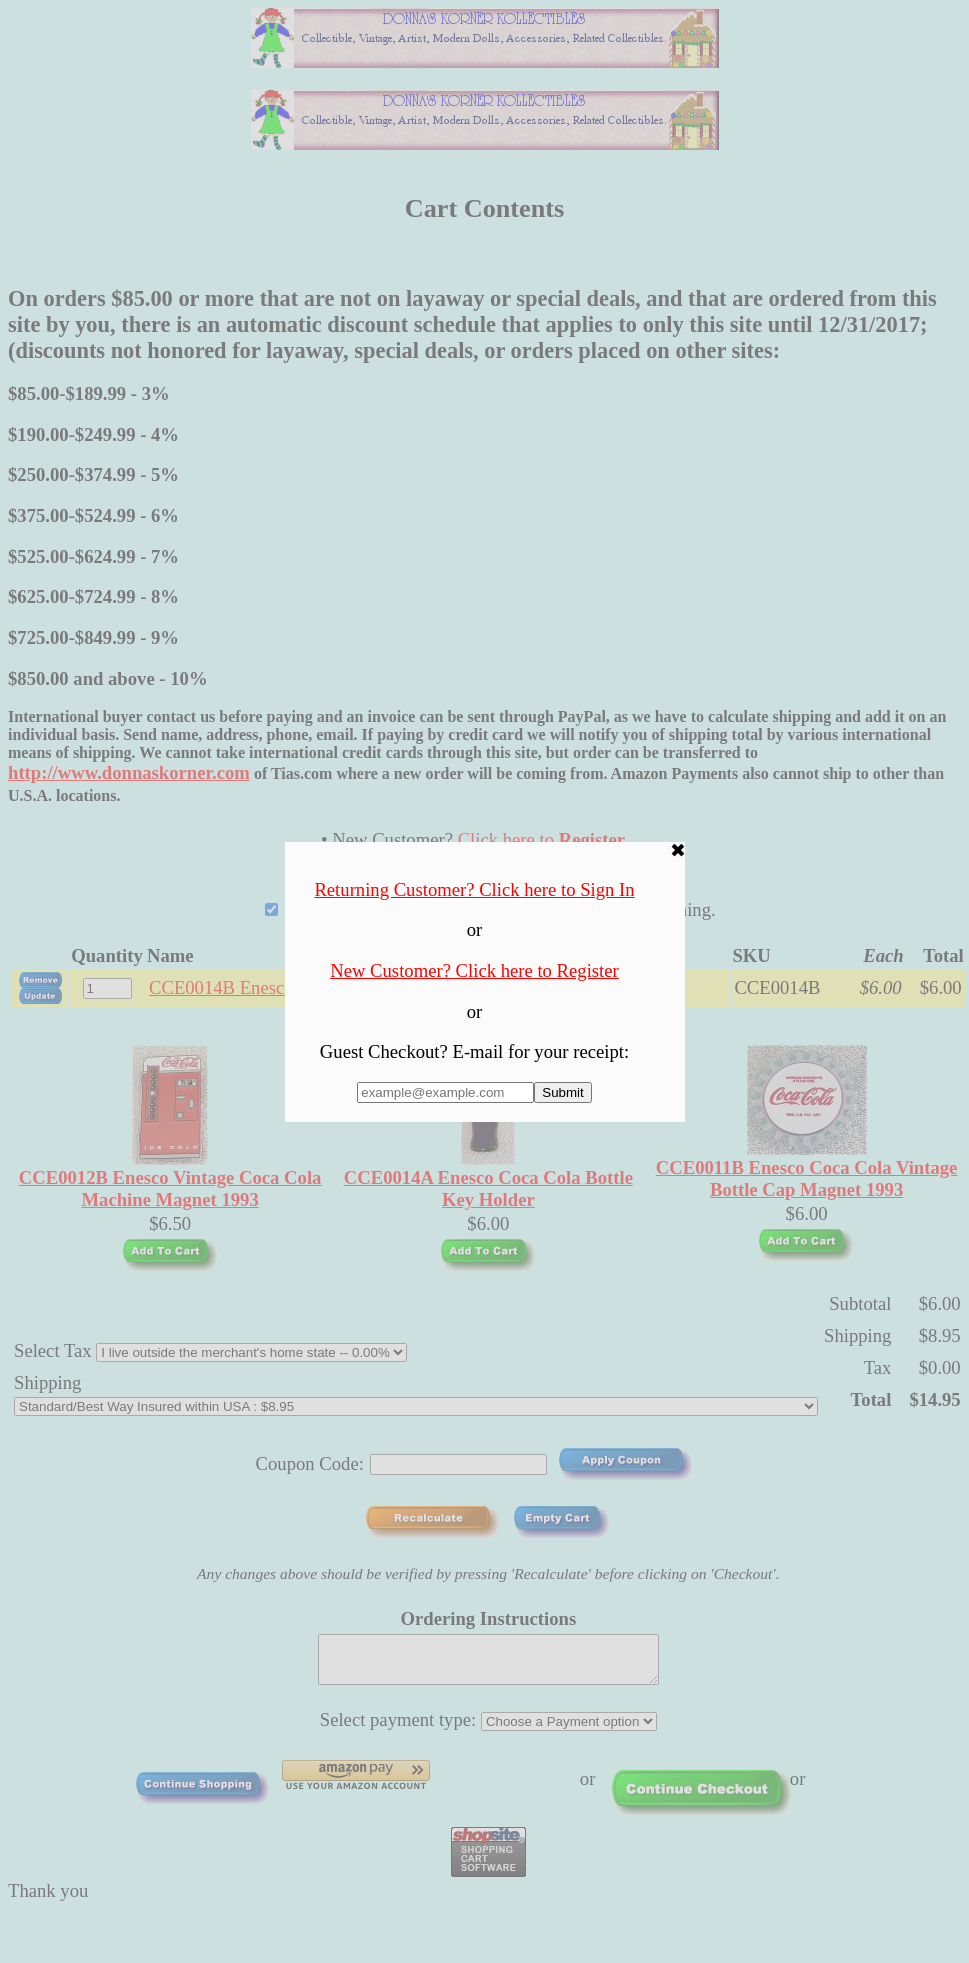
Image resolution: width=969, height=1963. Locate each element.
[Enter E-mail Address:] (445, 1092)
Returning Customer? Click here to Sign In (474, 889)
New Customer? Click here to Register (474, 970)
